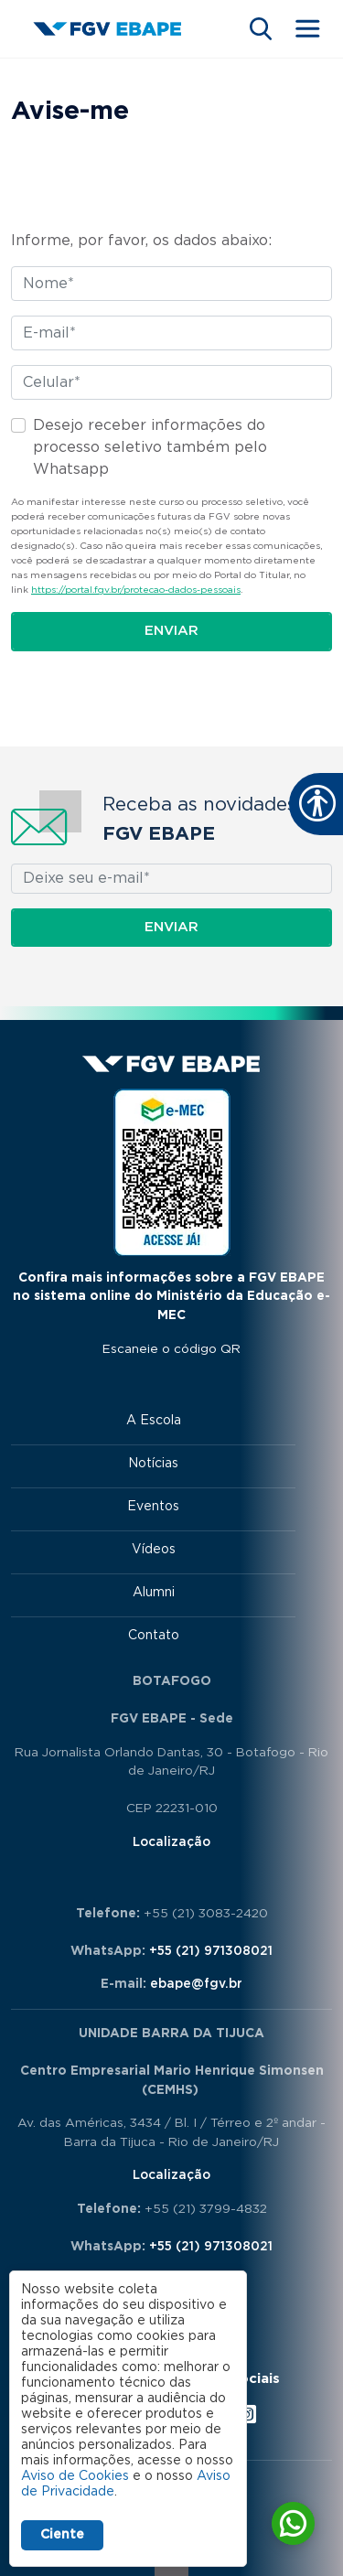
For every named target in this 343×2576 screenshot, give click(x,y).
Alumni (154, 1592)
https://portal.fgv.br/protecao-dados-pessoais (136, 590)
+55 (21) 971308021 (211, 1951)
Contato (153, 1635)
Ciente (62, 2534)
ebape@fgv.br (196, 1984)
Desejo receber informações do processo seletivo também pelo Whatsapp (150, 447)
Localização (171, 1842)
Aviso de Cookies (75, 2476)
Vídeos (154, 1549)
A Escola (153, 1420)
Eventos (153, 1506)
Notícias (153, 1463)
